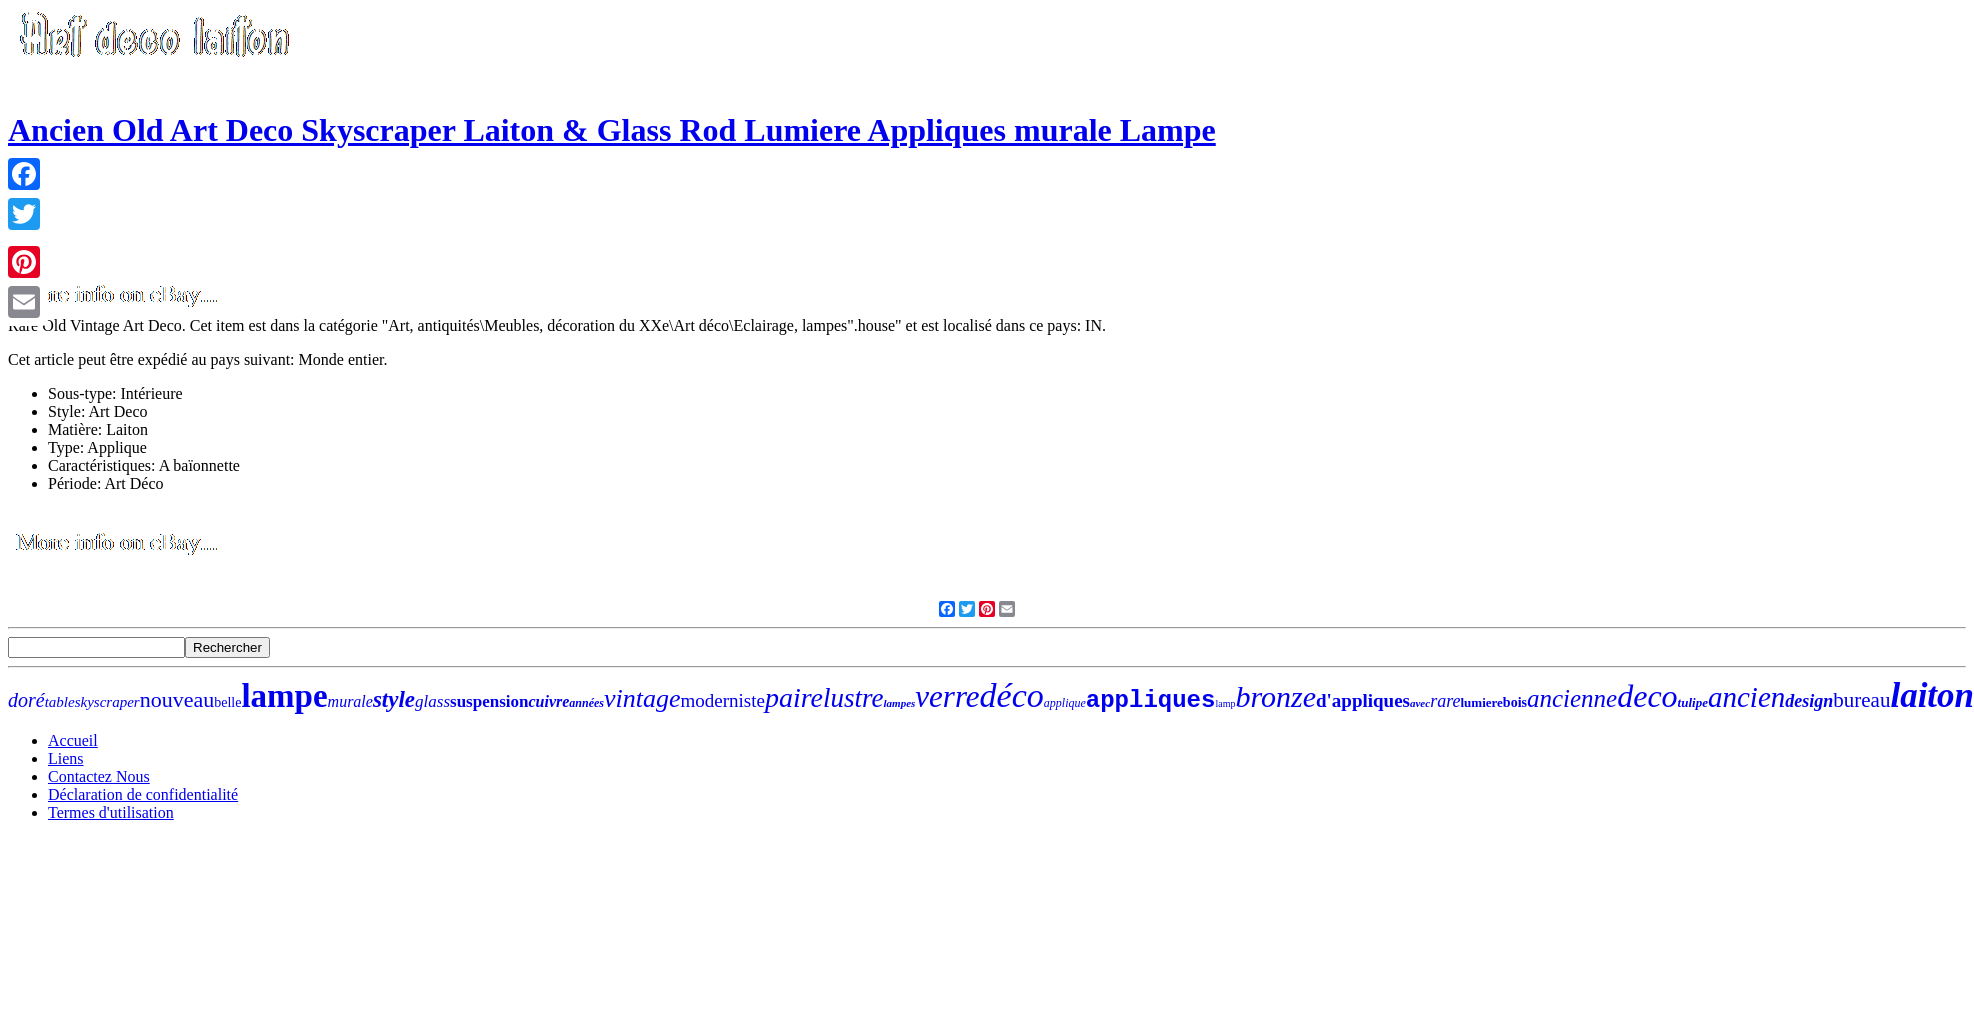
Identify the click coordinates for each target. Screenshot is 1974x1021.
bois (1515, 702)
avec (1420, 703)
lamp (1225, 703)
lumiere (1481, 702)
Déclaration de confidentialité (143, 794)
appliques (1151, 700)
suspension (489, 701)
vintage (642, 698)
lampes (900, 703)
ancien (1746, 697)
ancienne (1572, 698)
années (586, 703)
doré (26, 700)
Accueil (73, 740)
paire (794, 697)
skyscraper (107, 702)
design (1809, 701)
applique (1065, 703)
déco (1012, 695)
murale (350, 701)
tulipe (1693, 702)
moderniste (723, 700)
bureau (1861, 700)
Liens (66, 758)
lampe (284, 696)
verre (947, 696)
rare (1445, 701)
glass (432, 701)
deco (1647, 696)
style (394, 699)
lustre (853, 698)
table (60, 702)
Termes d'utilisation (111, 812)
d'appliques (1363, 700)
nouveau (177, 699)
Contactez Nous (99, 776)
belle (227, 702)
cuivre (548, 701)
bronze (1275, 696)
